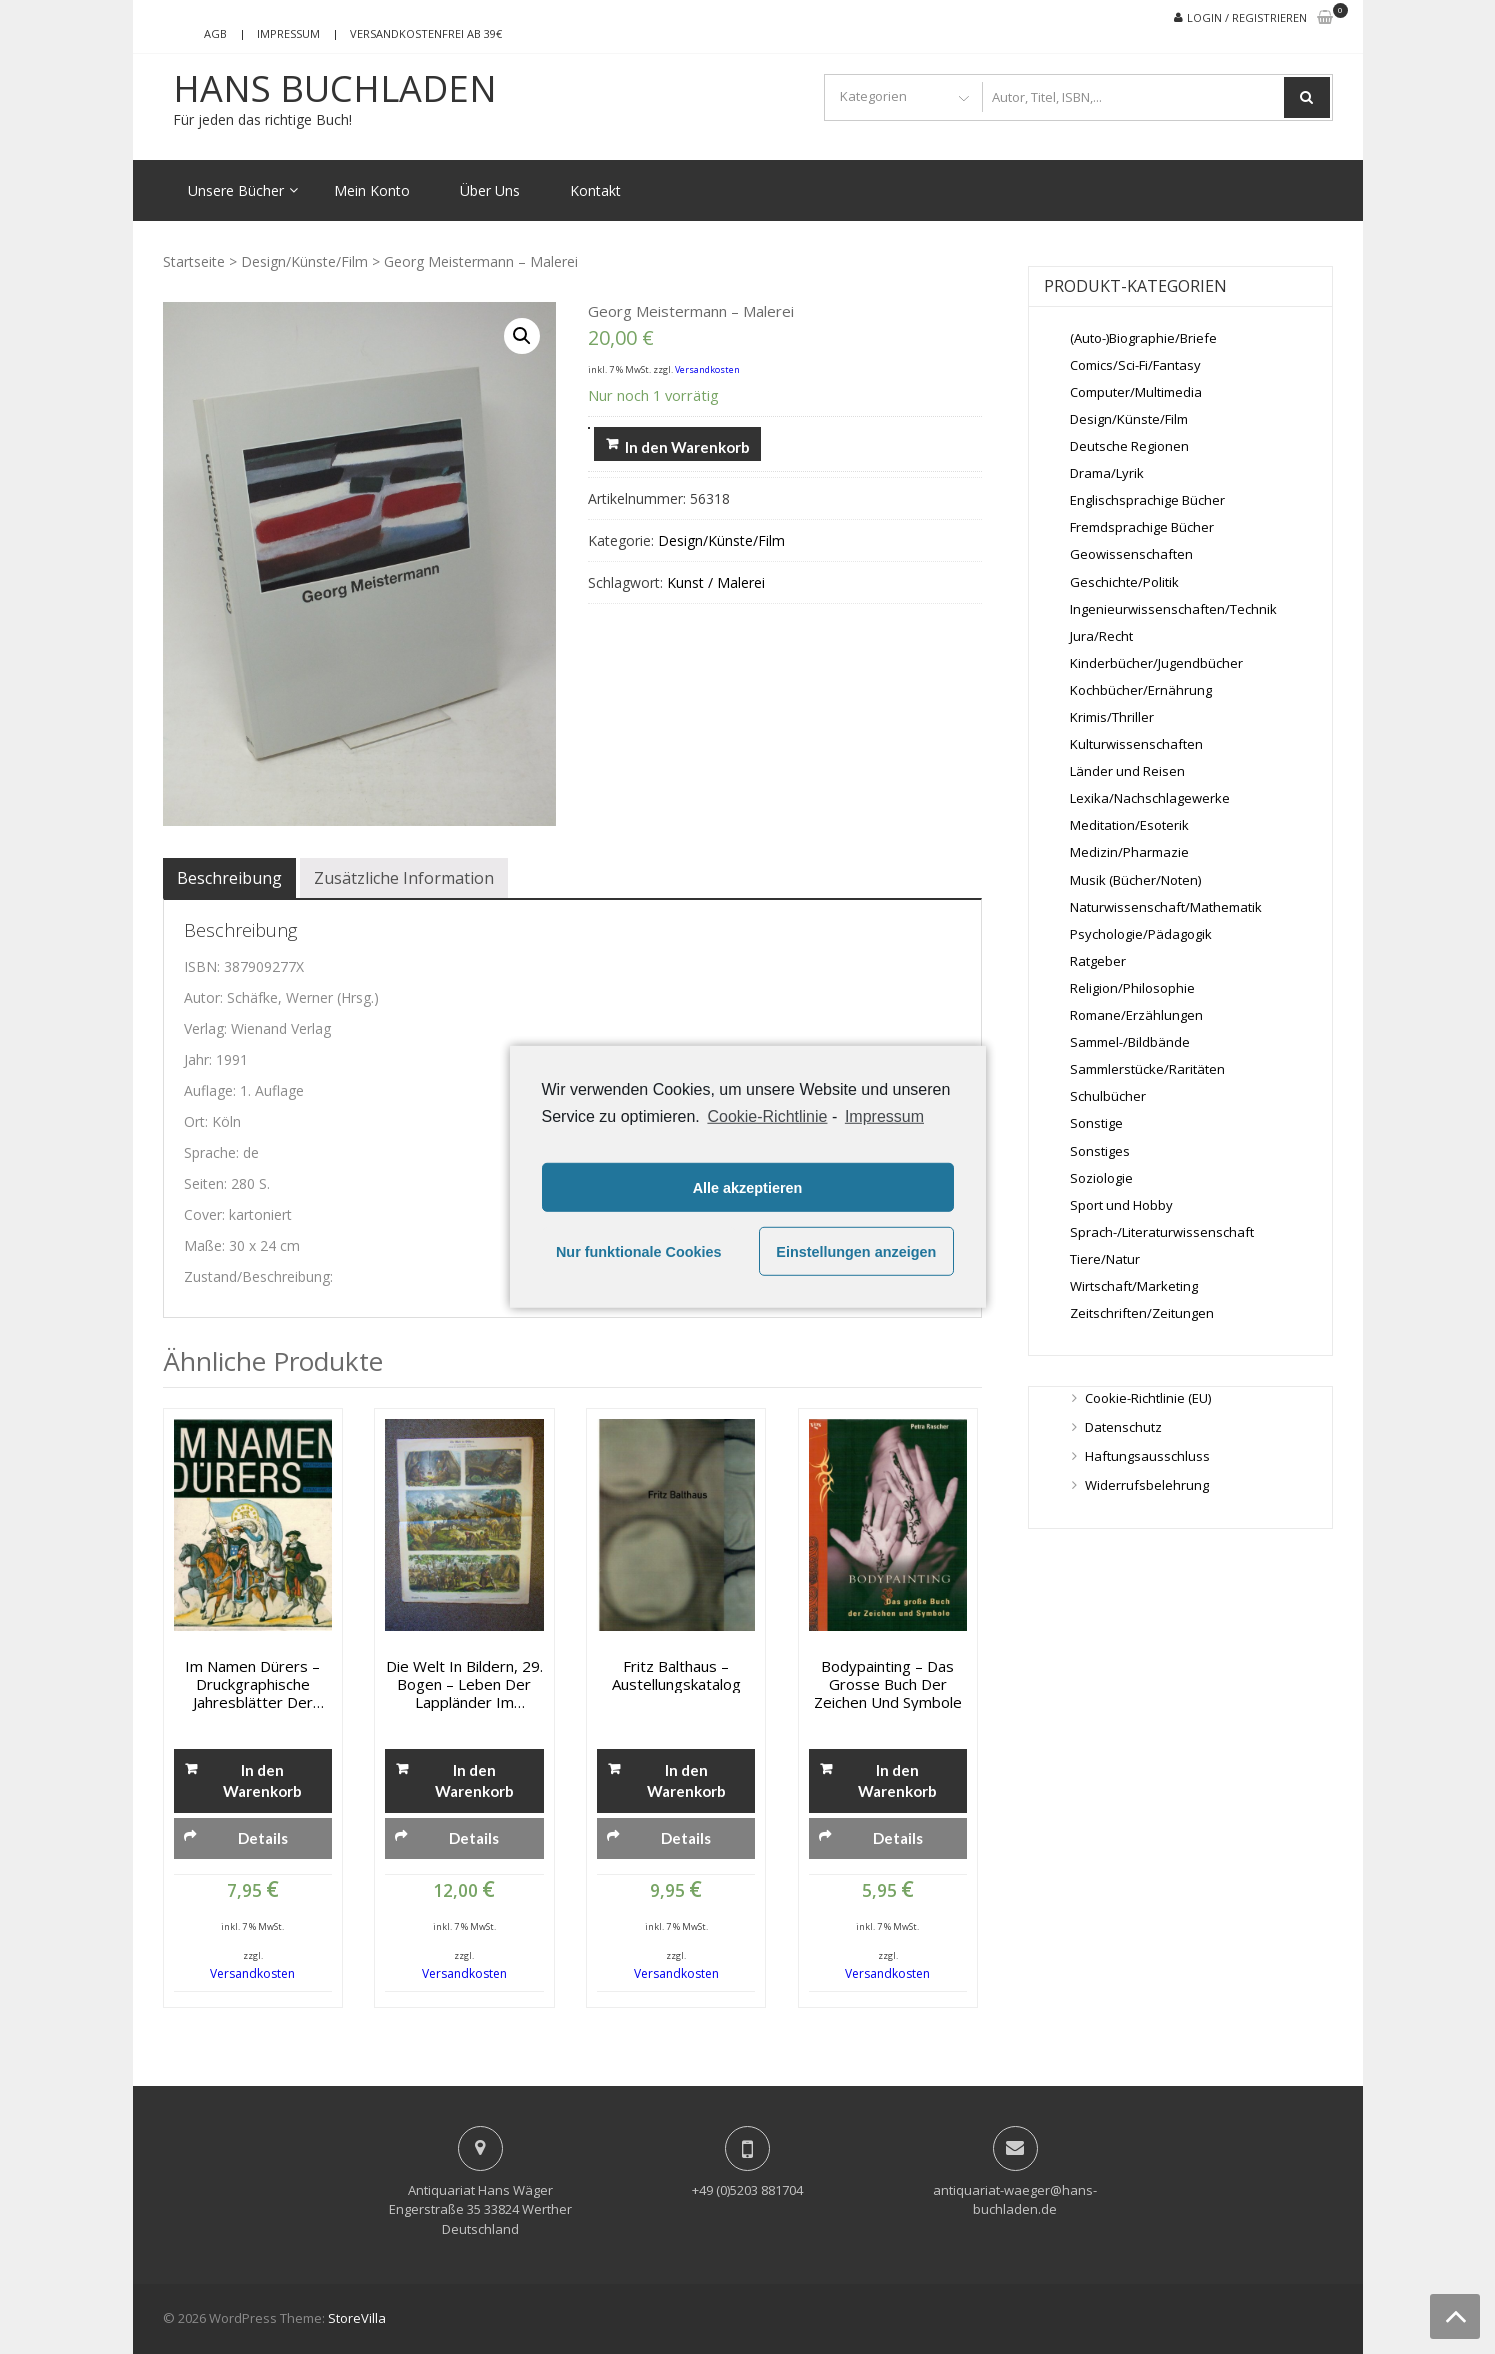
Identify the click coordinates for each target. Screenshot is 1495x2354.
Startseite (194, 261)
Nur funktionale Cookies (639, 1252)
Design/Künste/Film (304, 261)
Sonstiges (1100, 1151)
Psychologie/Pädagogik (1141, 934)
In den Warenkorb (687, 447)
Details (263, 1838)
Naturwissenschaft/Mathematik (1166, 907)
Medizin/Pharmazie (1129, 852)
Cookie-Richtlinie (767, 1116)
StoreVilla (357, 2318)
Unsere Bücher (236, 190)
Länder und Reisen (1127, 771)
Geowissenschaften (1131, 554)
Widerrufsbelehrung (1147, 1485)
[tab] (229, 878)
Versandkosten (707, 369)
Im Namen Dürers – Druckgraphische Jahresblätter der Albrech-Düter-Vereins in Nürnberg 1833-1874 (252, 1684)
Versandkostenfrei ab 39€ (426, 33)
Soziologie (1101, 1178)
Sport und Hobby (1121, 1205)
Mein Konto (372, 190)
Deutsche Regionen (1129, 446)
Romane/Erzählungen (1136, 1015)
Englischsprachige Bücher (1147, 500)
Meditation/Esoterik (1129, 825)
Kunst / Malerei (716, 582)
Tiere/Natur (1105, 1259)
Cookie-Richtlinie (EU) (1148, 1398)
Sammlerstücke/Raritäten (1147, 1069)
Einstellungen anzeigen (856, 1252)
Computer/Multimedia (1136, 392)
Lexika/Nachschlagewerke (1150, 798)
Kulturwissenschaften (1136, 744)
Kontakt (595, 190)
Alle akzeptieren (748, 1188)
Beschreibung (229, 878)
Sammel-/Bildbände (1130, 1042)
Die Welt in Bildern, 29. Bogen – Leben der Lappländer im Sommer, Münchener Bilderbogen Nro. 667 (464, 1684)
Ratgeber (1098, 961)
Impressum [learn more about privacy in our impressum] (884, 1116)
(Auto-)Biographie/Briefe (1143, 338)
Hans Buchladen (335, 89)
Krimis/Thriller (1112, 717)
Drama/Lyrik (1107, 473)
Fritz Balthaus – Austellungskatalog (676, 1675)
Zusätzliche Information (404, 878)
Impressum (288, 33)
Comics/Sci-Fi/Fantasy (1135, 365)
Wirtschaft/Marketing (1134, 1286)
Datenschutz (1123, 1427)
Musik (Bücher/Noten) (1135, 880)
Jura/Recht (1101, 636)
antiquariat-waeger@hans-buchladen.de (1015, 2200)
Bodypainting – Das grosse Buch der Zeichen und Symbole (888, 1684)
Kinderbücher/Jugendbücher (1156, 663)
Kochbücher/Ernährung (1141, 690)
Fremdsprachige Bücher (1142, 527)
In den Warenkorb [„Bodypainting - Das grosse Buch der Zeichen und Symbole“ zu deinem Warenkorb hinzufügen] (897, 1780)
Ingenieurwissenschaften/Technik (1173, 609)
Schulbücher (1108, 1096)
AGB (215, 33)
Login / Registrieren (1247, 17)
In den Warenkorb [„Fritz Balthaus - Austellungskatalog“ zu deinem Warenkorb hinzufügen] (686, 1780)
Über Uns (490, 190)
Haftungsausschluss (1147, 1456)
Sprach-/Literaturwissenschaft (1162, 1232)
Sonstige (1096, 1123)
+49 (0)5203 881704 (747, 2190)
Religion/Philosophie (1132, 988)
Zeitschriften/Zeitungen (1142, 1313)
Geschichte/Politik (1124, 582)
